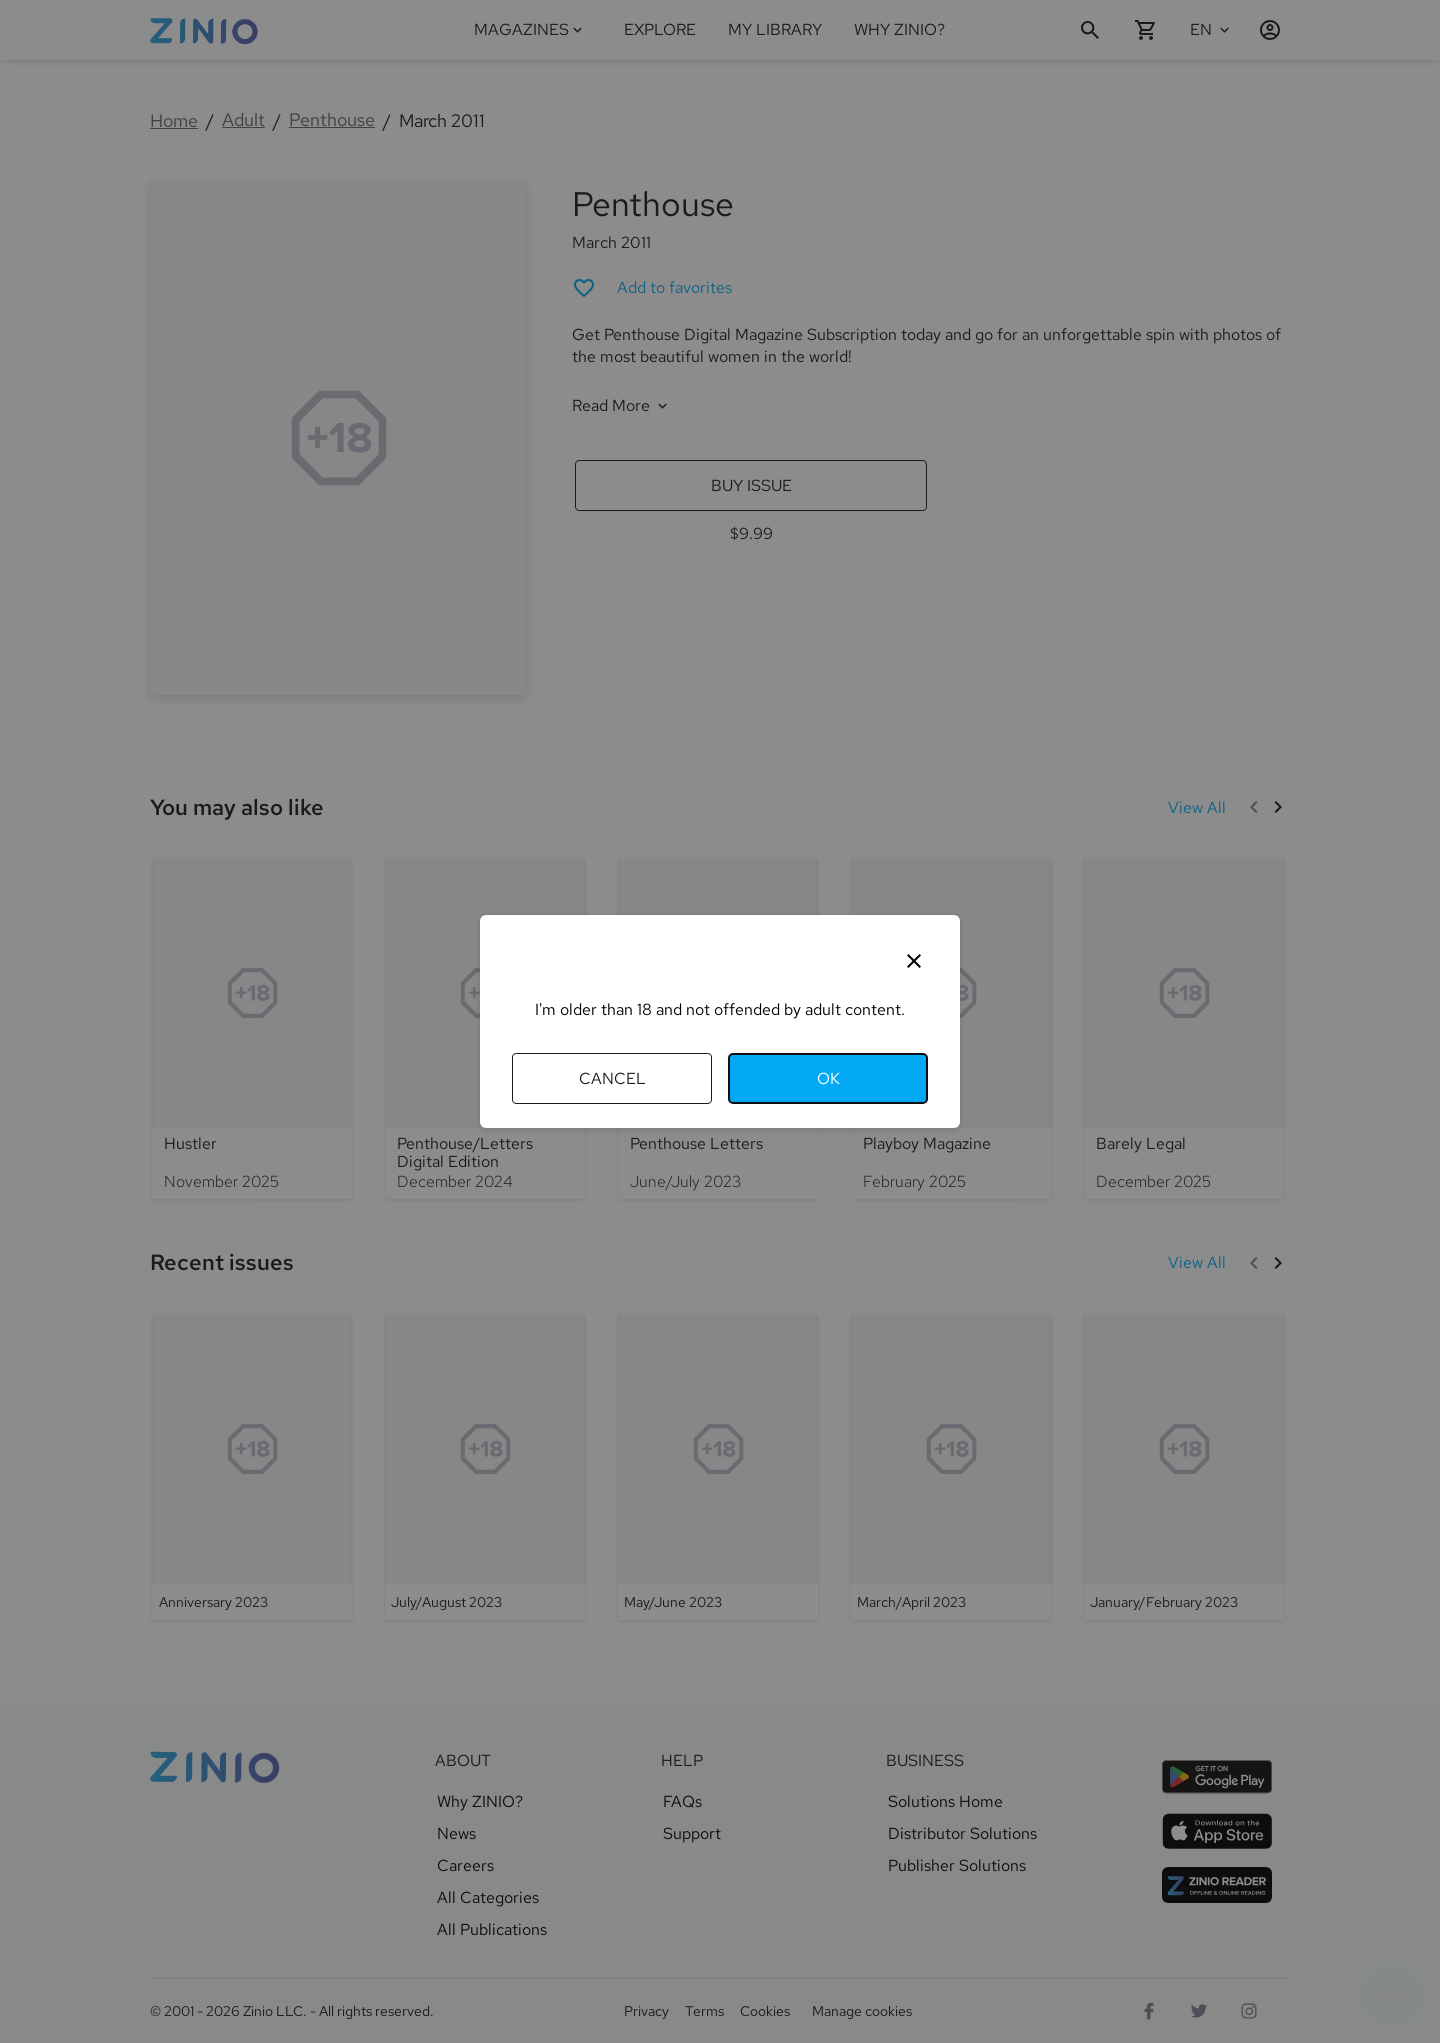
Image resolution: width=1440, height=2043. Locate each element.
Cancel (612, 1078)
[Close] (914, 961)
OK (828, 1078)
